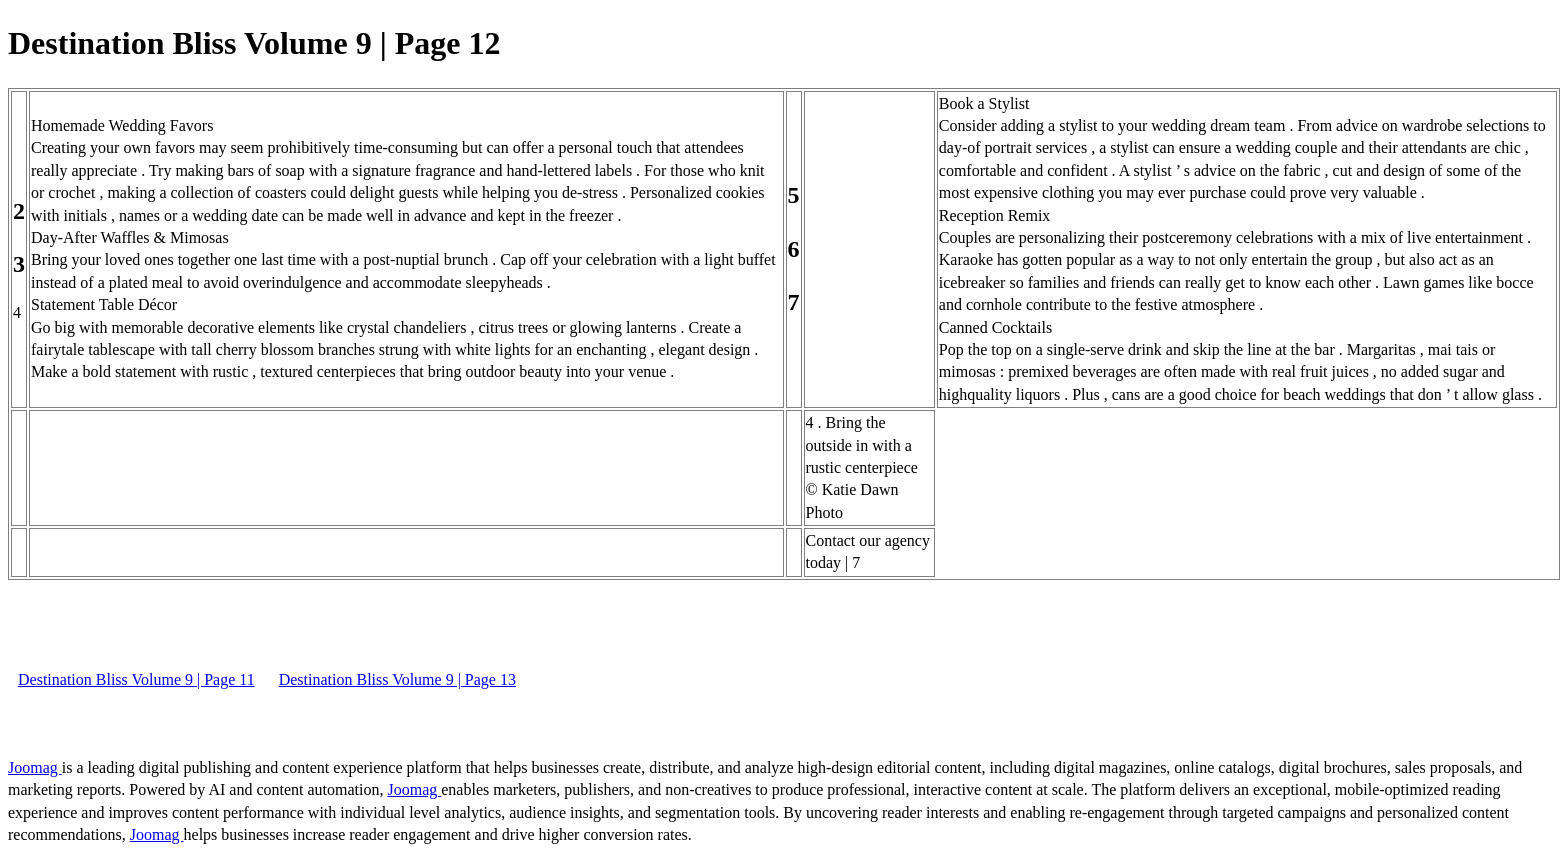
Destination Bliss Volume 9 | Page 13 (397, 679)
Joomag (35, 767)
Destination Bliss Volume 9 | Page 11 (136, 679)
